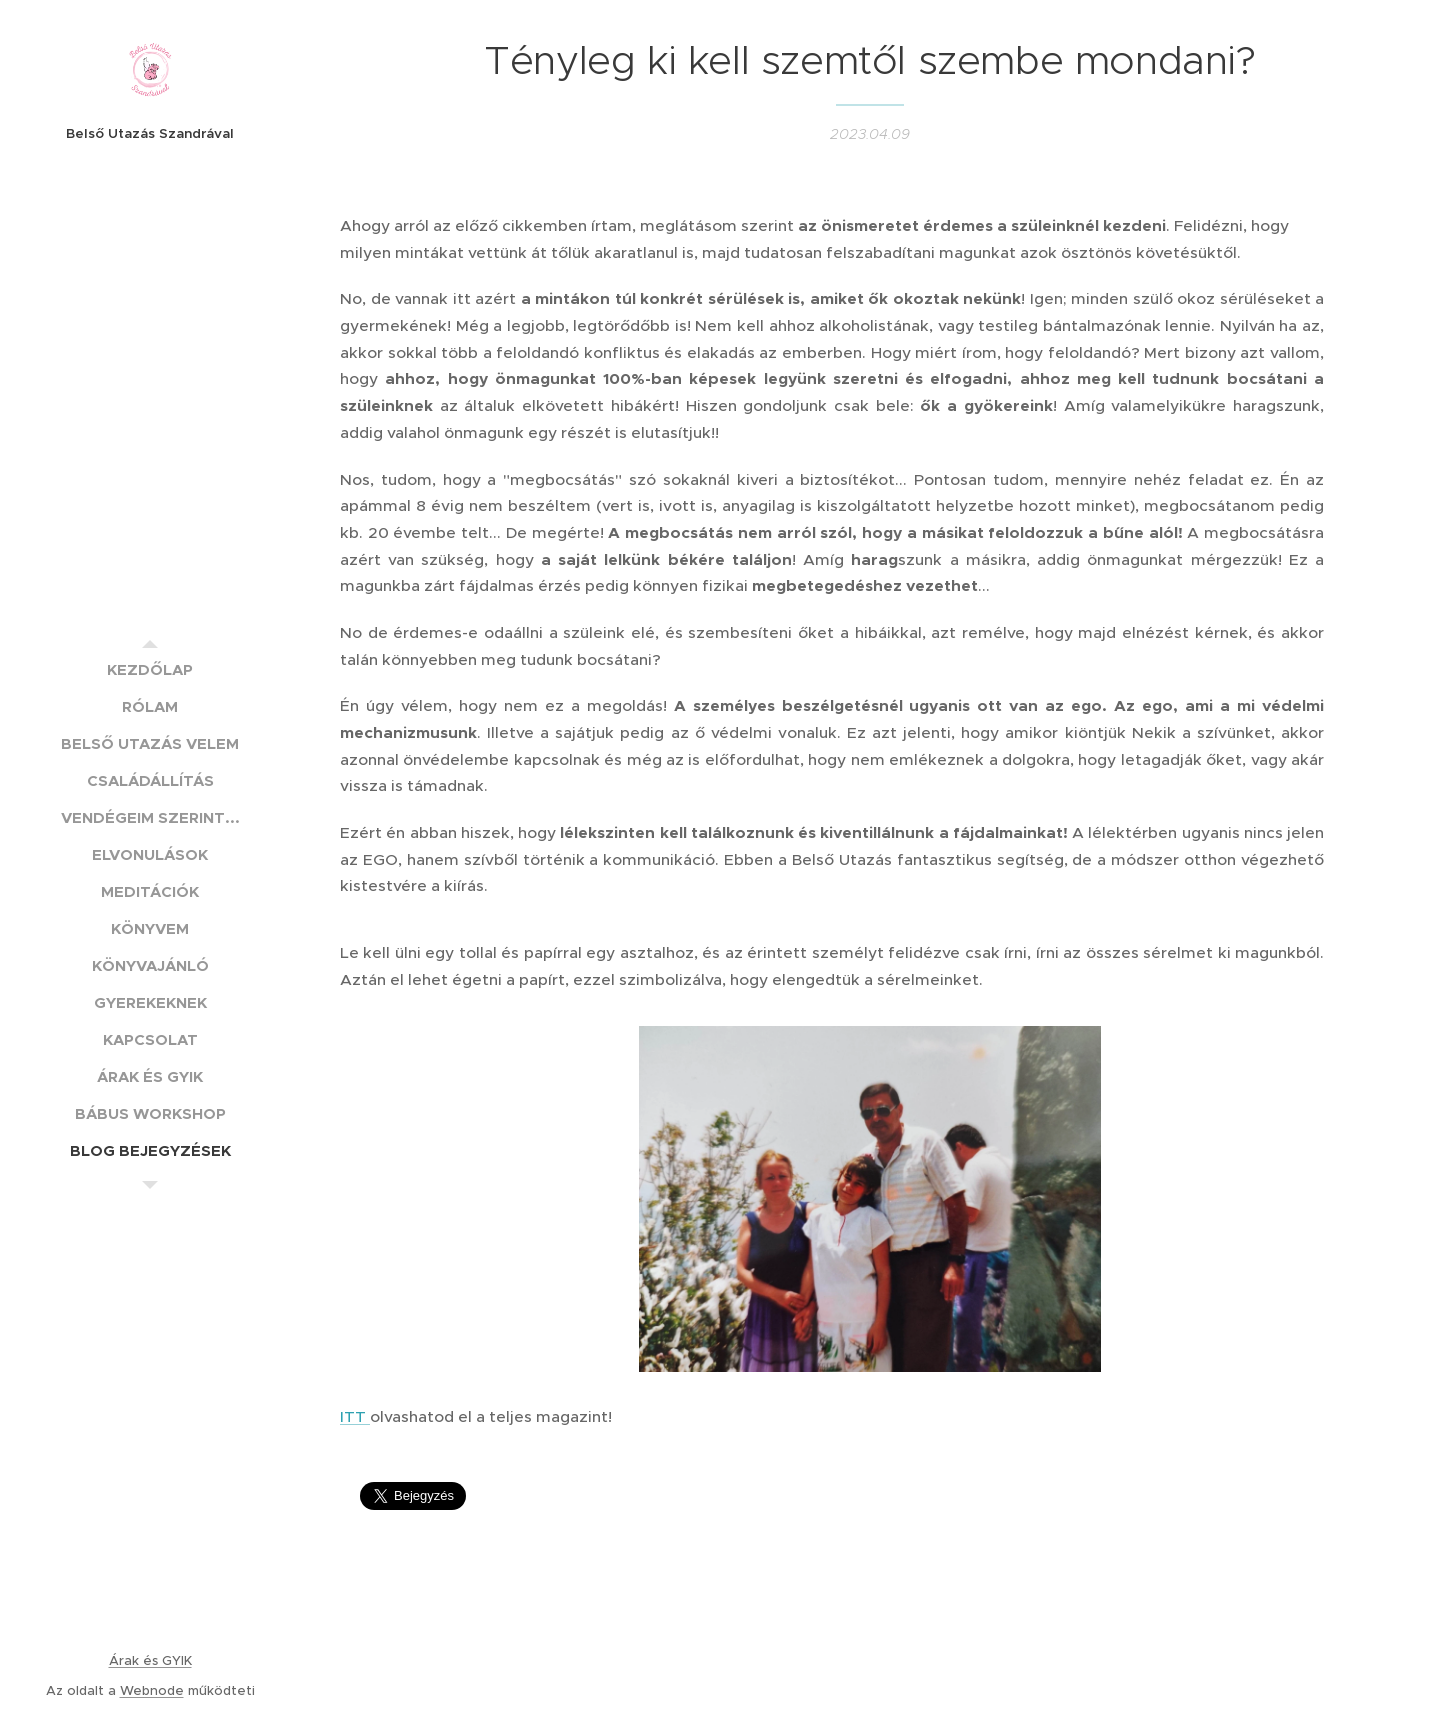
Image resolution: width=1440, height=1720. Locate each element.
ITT (355, 1415)
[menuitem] (150, 669)
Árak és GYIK (150, 1660)
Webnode (152, 1690)
